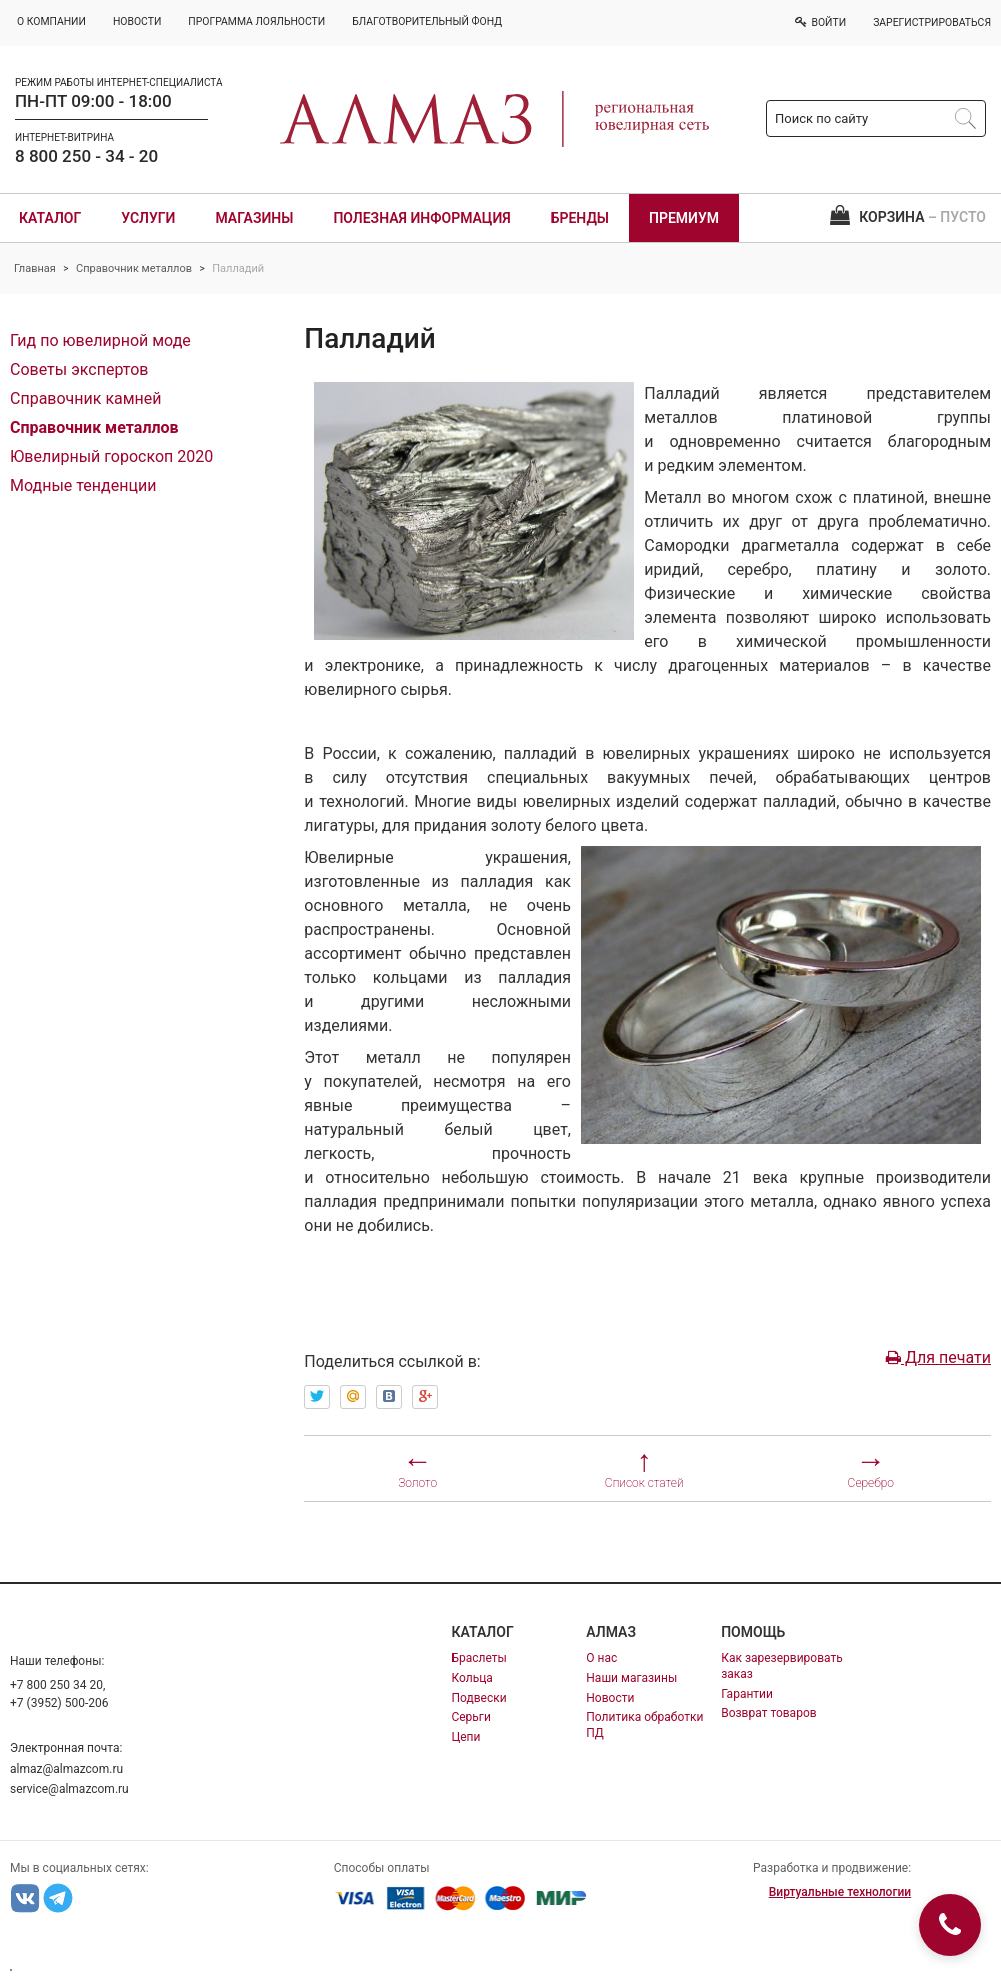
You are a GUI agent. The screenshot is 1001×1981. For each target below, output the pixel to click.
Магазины (254, 218)
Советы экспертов (79, 369)
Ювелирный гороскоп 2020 (111, 456)
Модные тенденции (83, 485)
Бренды (580, 218)
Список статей (644, 1483)
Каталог (50, 218)
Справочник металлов (134, 268)
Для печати (938, 1357)
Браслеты (478, 1658)
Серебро (871, 1483)
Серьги (470, 1717)
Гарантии (747, 1694)
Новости (610, 1698)
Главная (35, 268)
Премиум (684, 218)
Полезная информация (421, 218)
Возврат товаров (768, 1713)
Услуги (148, 218)
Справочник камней (86, 398)
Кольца (471, 1678)
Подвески (478, 1698)
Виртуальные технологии (840, 1892)
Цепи (465, 1737)
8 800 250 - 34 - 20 (86, 156)
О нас (601, 1658)
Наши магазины (631, 1678)
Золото (417, 1483)
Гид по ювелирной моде (100, 340)
